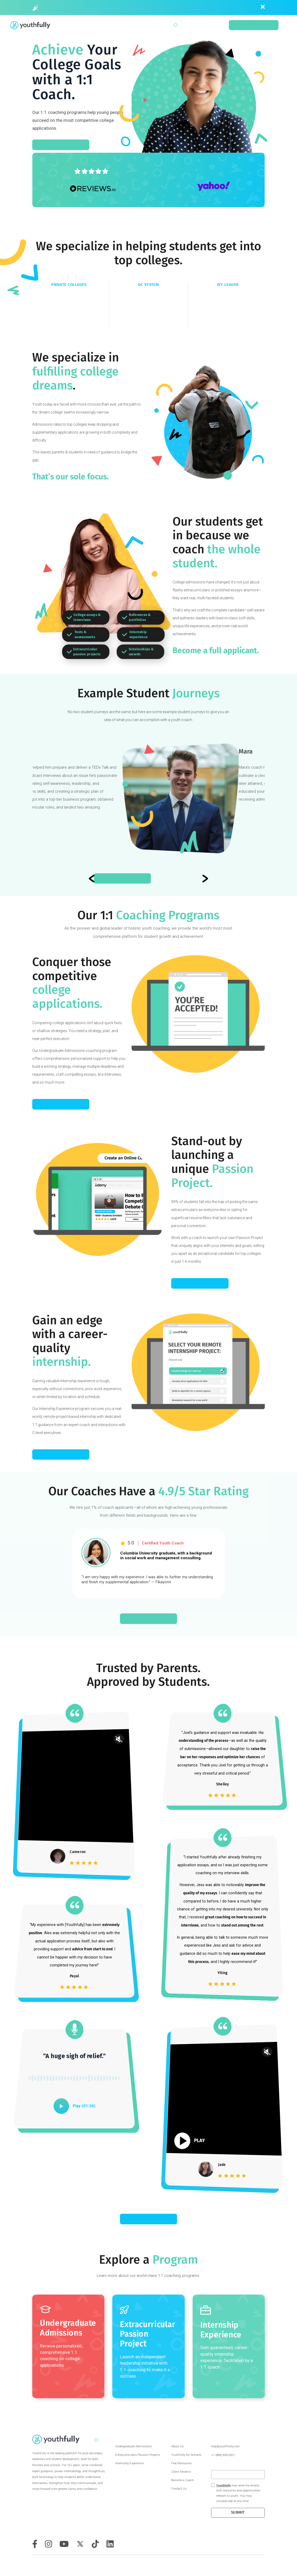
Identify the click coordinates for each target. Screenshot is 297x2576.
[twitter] (80, 2544)
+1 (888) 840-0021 (223, 2455)
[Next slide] (92, 878)
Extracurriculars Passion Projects (137, 2455)
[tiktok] (95, 2544)
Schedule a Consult (253, 25)
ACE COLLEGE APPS (61, 1104)
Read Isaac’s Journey (148, 878)
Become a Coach (182, 2480)
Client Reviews (181, 2471)
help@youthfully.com (225, 2446)
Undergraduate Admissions (133, 2446)
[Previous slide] (205, 878)
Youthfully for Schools (186, 2455)
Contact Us (179, 2488)
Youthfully (223, 2485)
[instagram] (48, 2544)
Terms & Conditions (255, 2564)
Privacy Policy (264, 2564)
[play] (61, 2106)
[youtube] (64, 2544)
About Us (177, 2446)
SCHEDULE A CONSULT (60, 145)
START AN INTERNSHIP (61, 1454)
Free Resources (181, 2463)
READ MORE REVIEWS (148, 2219)
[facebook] (34, 2544)
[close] (263, 7)
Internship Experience (129, 2463)
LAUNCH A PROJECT (200, 1283)
